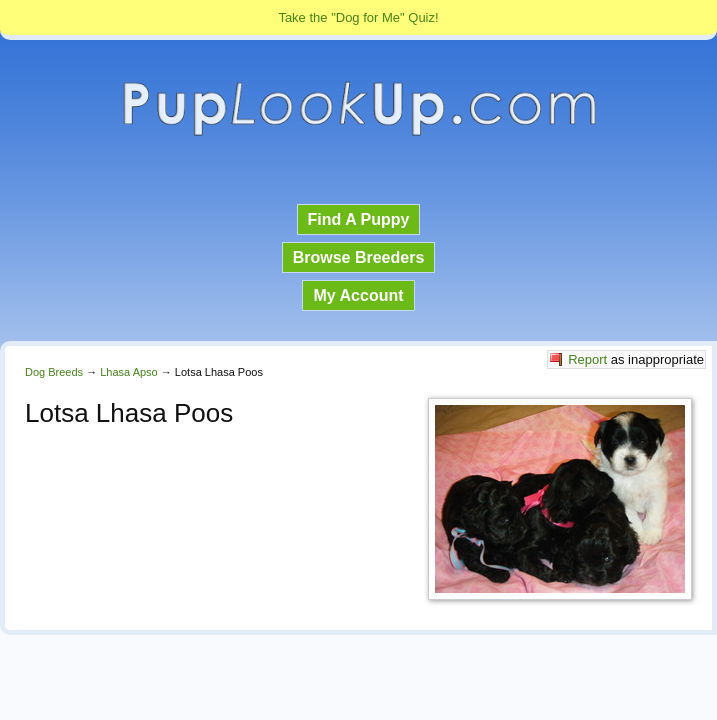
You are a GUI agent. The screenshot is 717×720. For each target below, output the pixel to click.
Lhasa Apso (129, 372)
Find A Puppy (359, 219)
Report (587, 359)
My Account (358, 295)
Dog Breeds (54, 372)
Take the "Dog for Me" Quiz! (358, 17)
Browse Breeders (359, 257)
